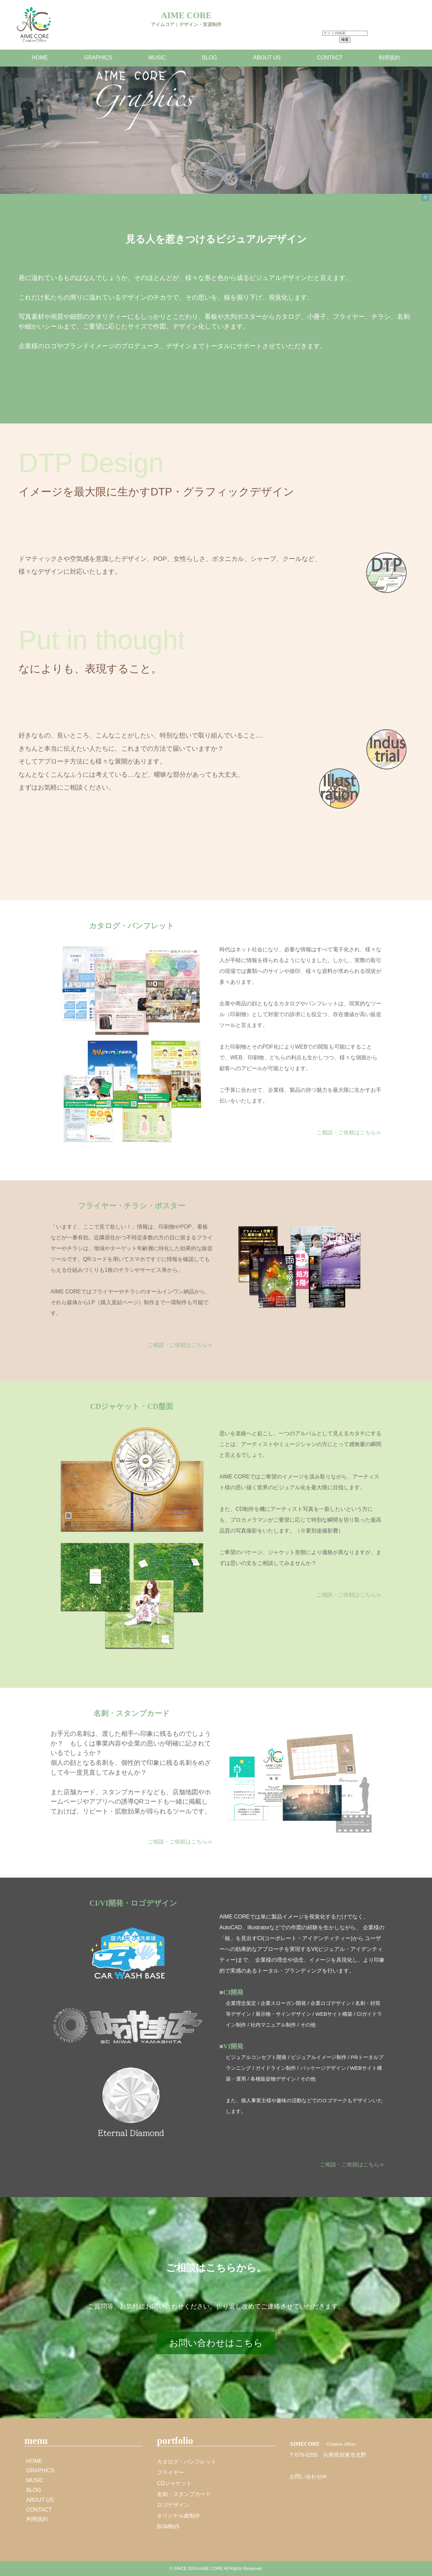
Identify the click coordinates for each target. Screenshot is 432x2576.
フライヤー (170, 2472)
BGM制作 (168, 2526)
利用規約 (389, 57)
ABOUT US (267, 57)
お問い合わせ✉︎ (308, 2476)
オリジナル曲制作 (178, 2516)
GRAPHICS (98, 57)
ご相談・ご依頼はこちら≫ (349, 1132)
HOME (40, 57)
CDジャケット (174, 2483)
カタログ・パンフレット (186, 2462)
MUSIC (157, 57)
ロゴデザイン (173, 2505)
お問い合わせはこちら (216, 2343)
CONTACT (330, 57)
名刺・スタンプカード (184, 2494)
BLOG (209, 57)
